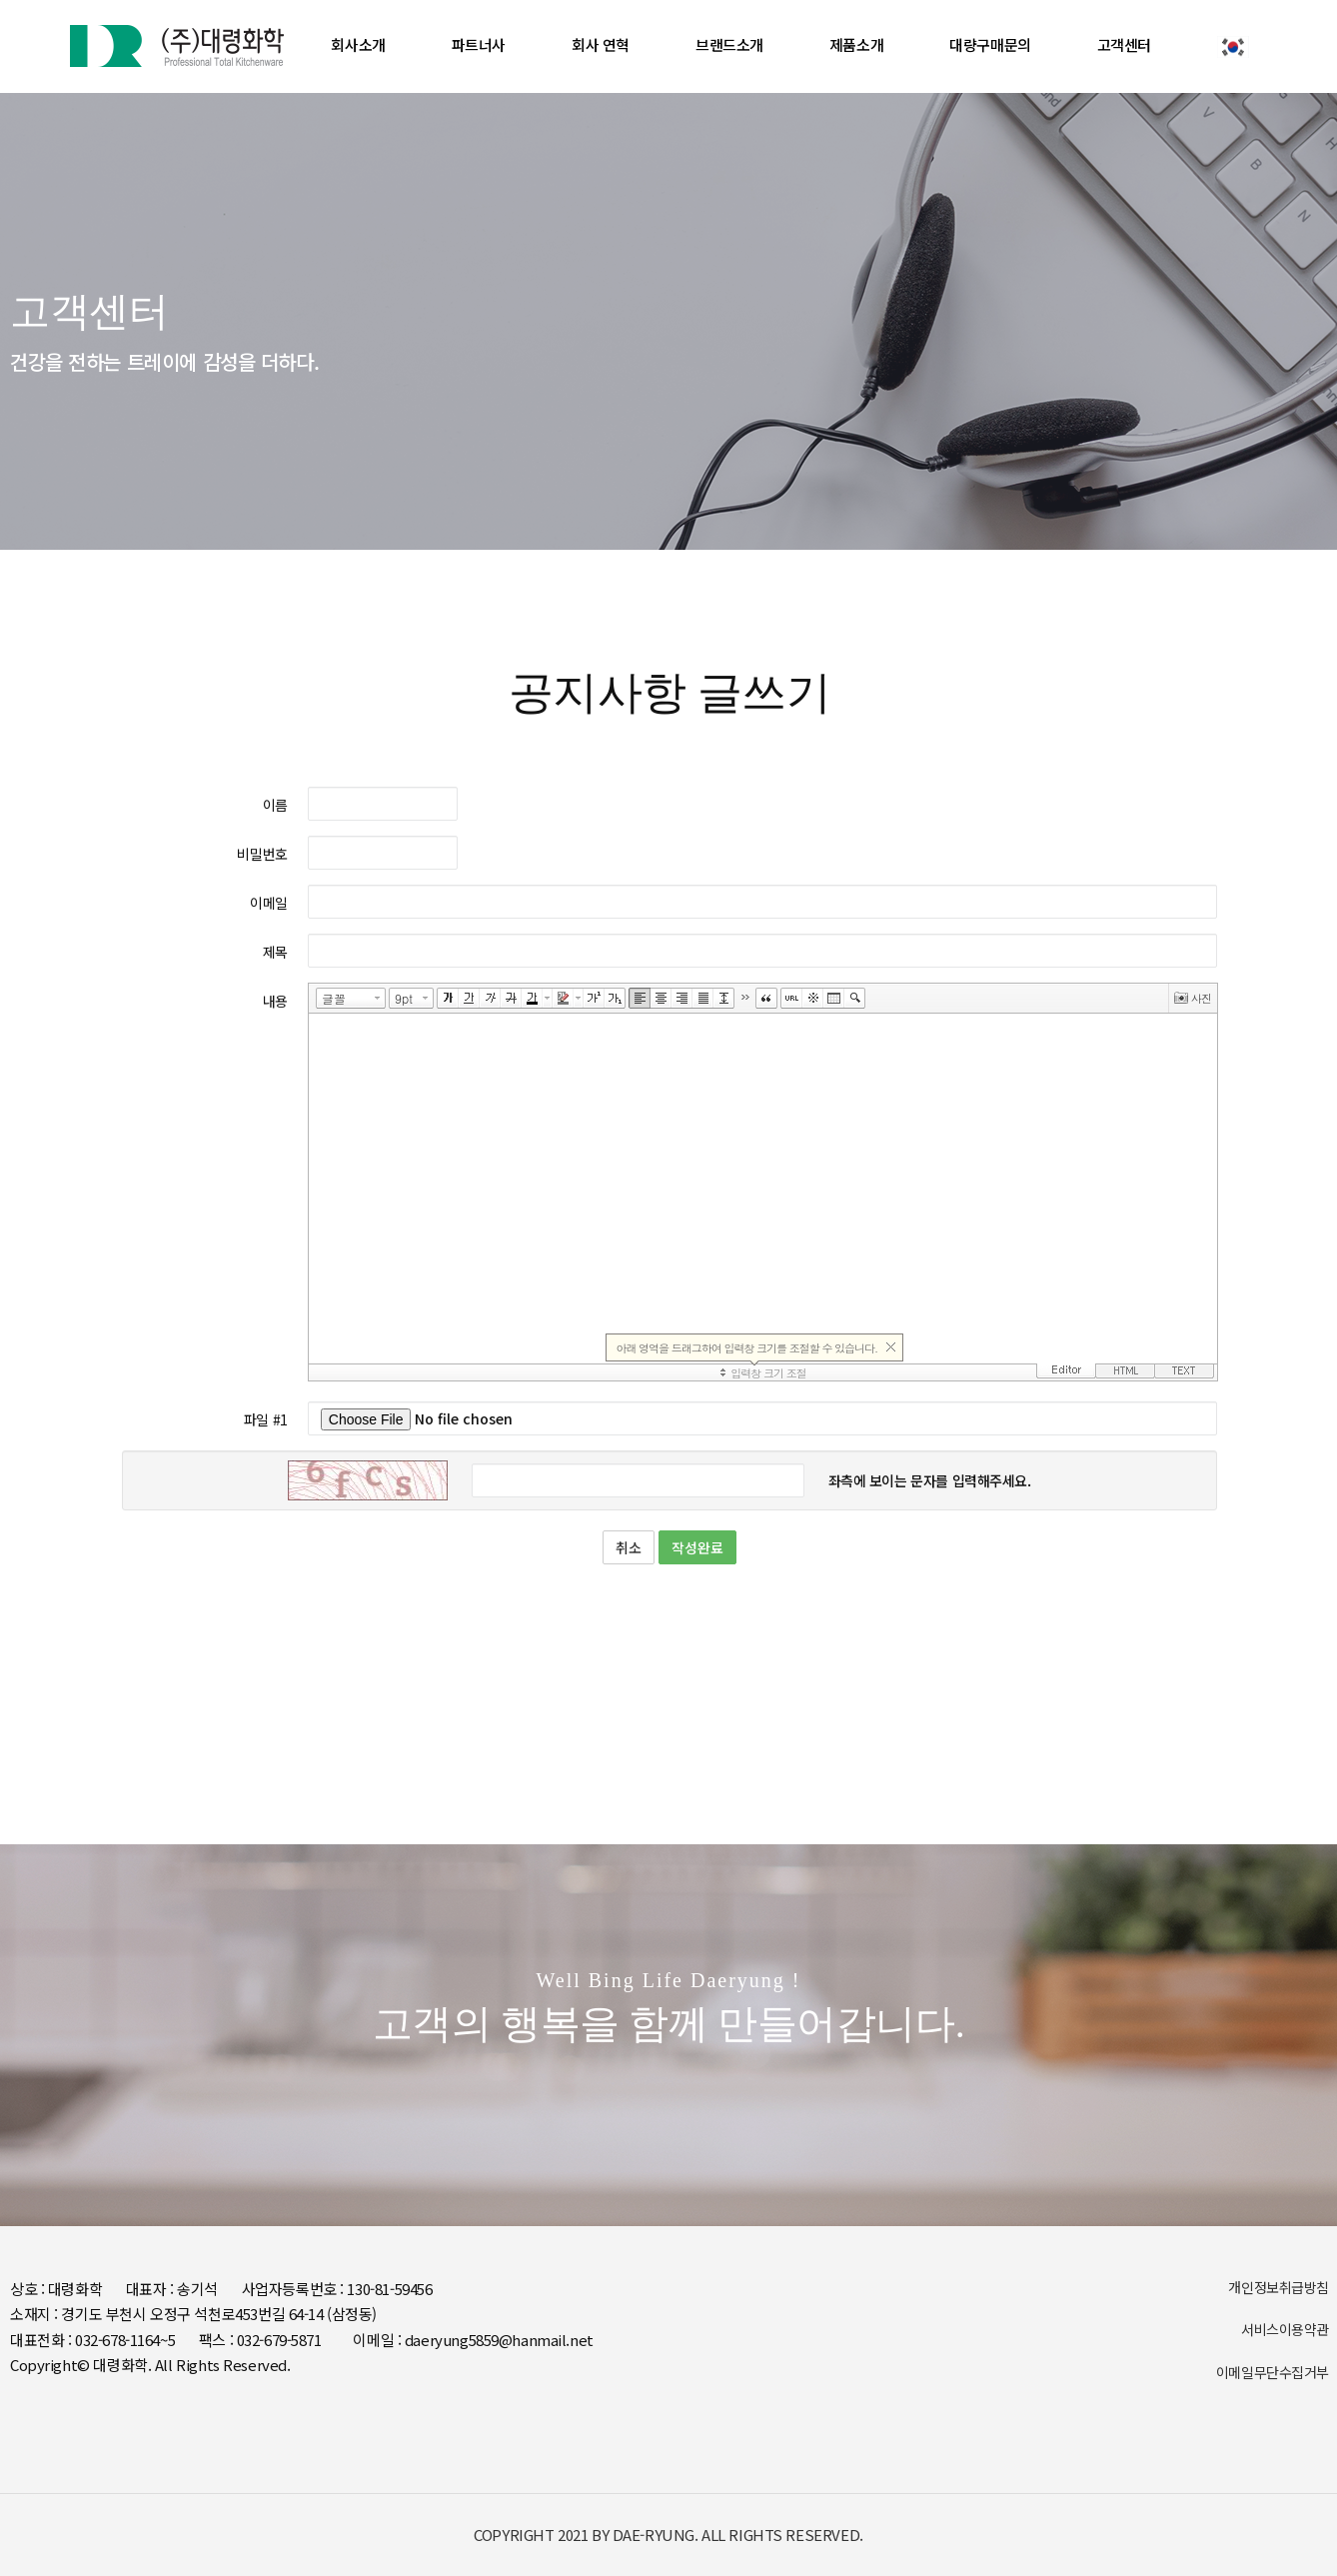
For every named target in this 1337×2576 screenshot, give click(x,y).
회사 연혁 (601, 44)
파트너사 (479, 44)
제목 (275, 952)
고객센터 (1124, 44)
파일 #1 (266, 1419)
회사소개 (358, 44)
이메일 (269, 903)
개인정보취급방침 (1278, 2287)
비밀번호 (262, 854)
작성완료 (697, 1547)
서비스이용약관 (1285, 2329)
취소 (629, 1547)
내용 (275, 1001)
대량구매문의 (989, 44)
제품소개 (856, 44)
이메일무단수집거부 (1272, 2372)
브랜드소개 (729, 44)
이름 (275, 805)
